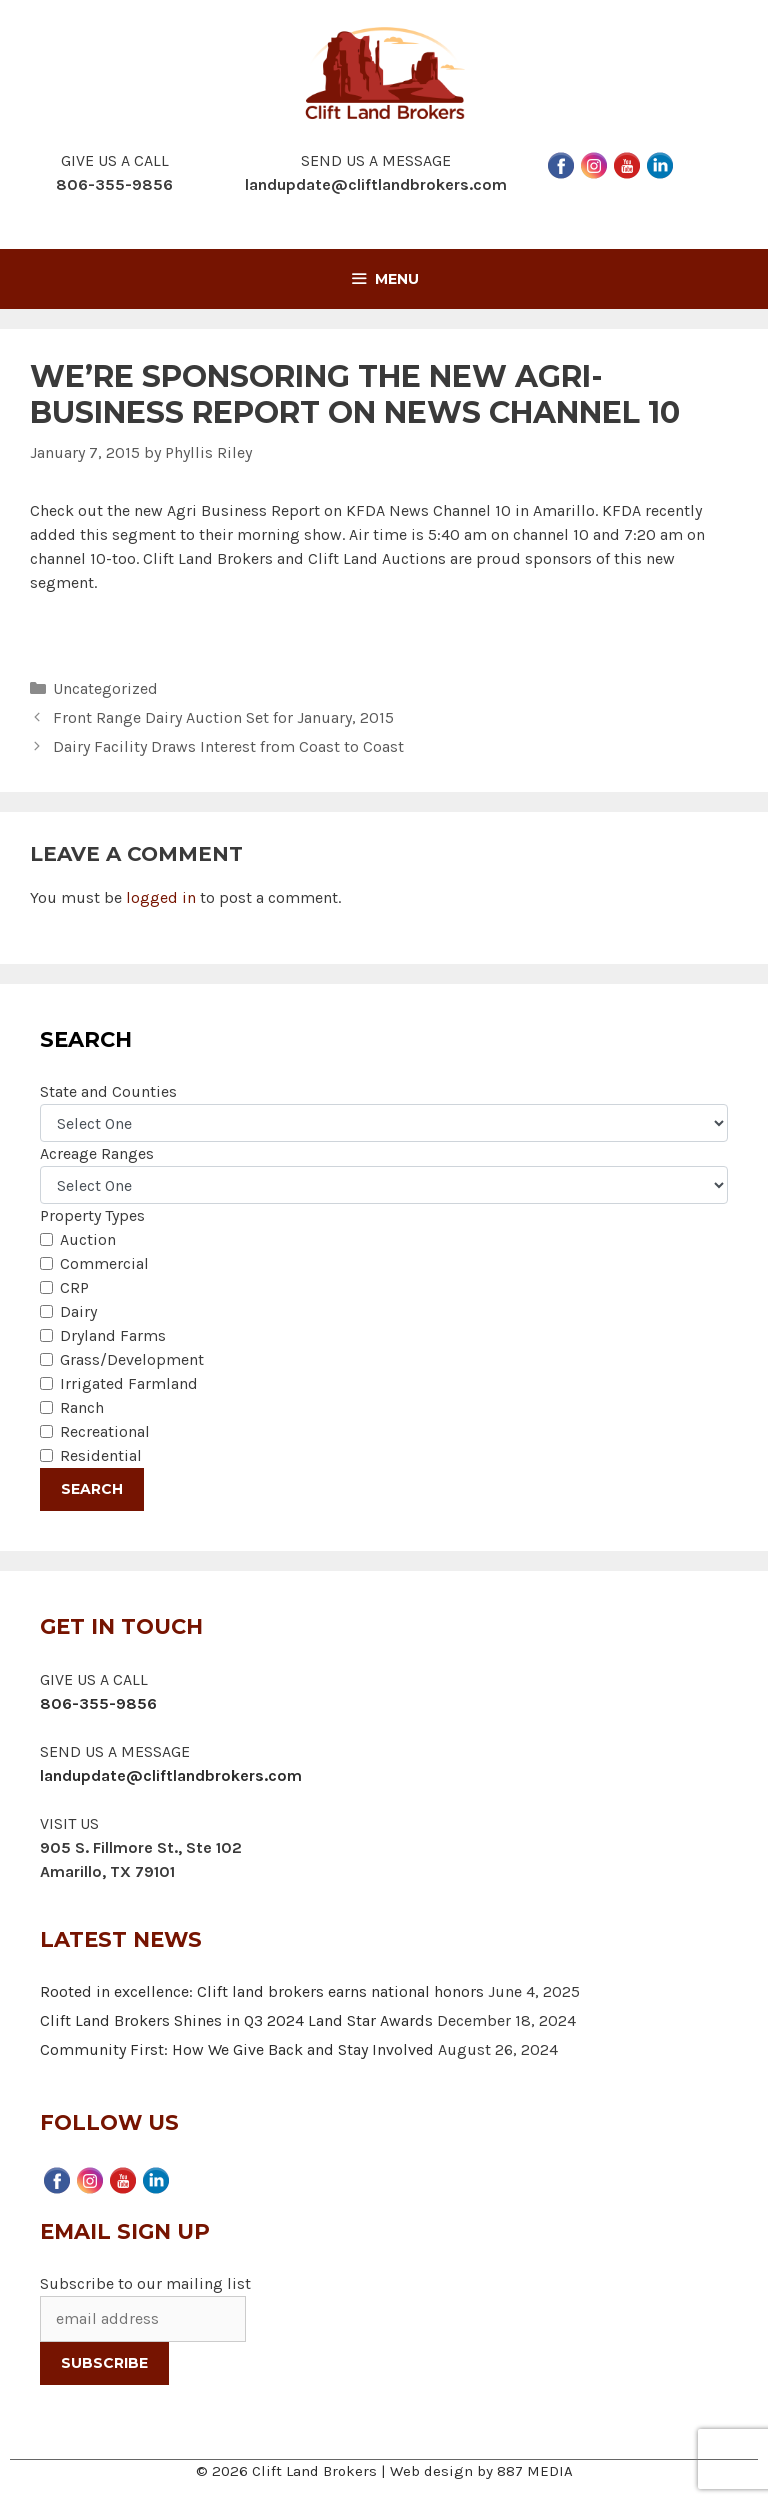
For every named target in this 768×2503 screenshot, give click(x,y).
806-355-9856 (98, 1703)
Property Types (92, 1215)
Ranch (82, 1407)
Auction (88, 1239)
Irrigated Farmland (129, 1383)
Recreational (105, 1431)
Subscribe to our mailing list (145, 2283)
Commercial (104, 1263)
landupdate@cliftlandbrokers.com (376, 184)
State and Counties (108, 1091)
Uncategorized (105, 688)
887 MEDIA (535, 2471)
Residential (101, 1455)
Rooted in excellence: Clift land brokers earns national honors (262, 1991)
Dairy (78, 1311)
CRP (74, 1287)
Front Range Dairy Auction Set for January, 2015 (223, 717)
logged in (161, 897)
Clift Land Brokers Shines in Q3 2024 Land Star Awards (236, 2020)
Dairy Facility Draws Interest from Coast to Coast (228, 746)
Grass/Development (132, 1359)
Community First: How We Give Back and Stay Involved (237, 2049)
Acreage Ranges (97, 1153)
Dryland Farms (113, 1335)
